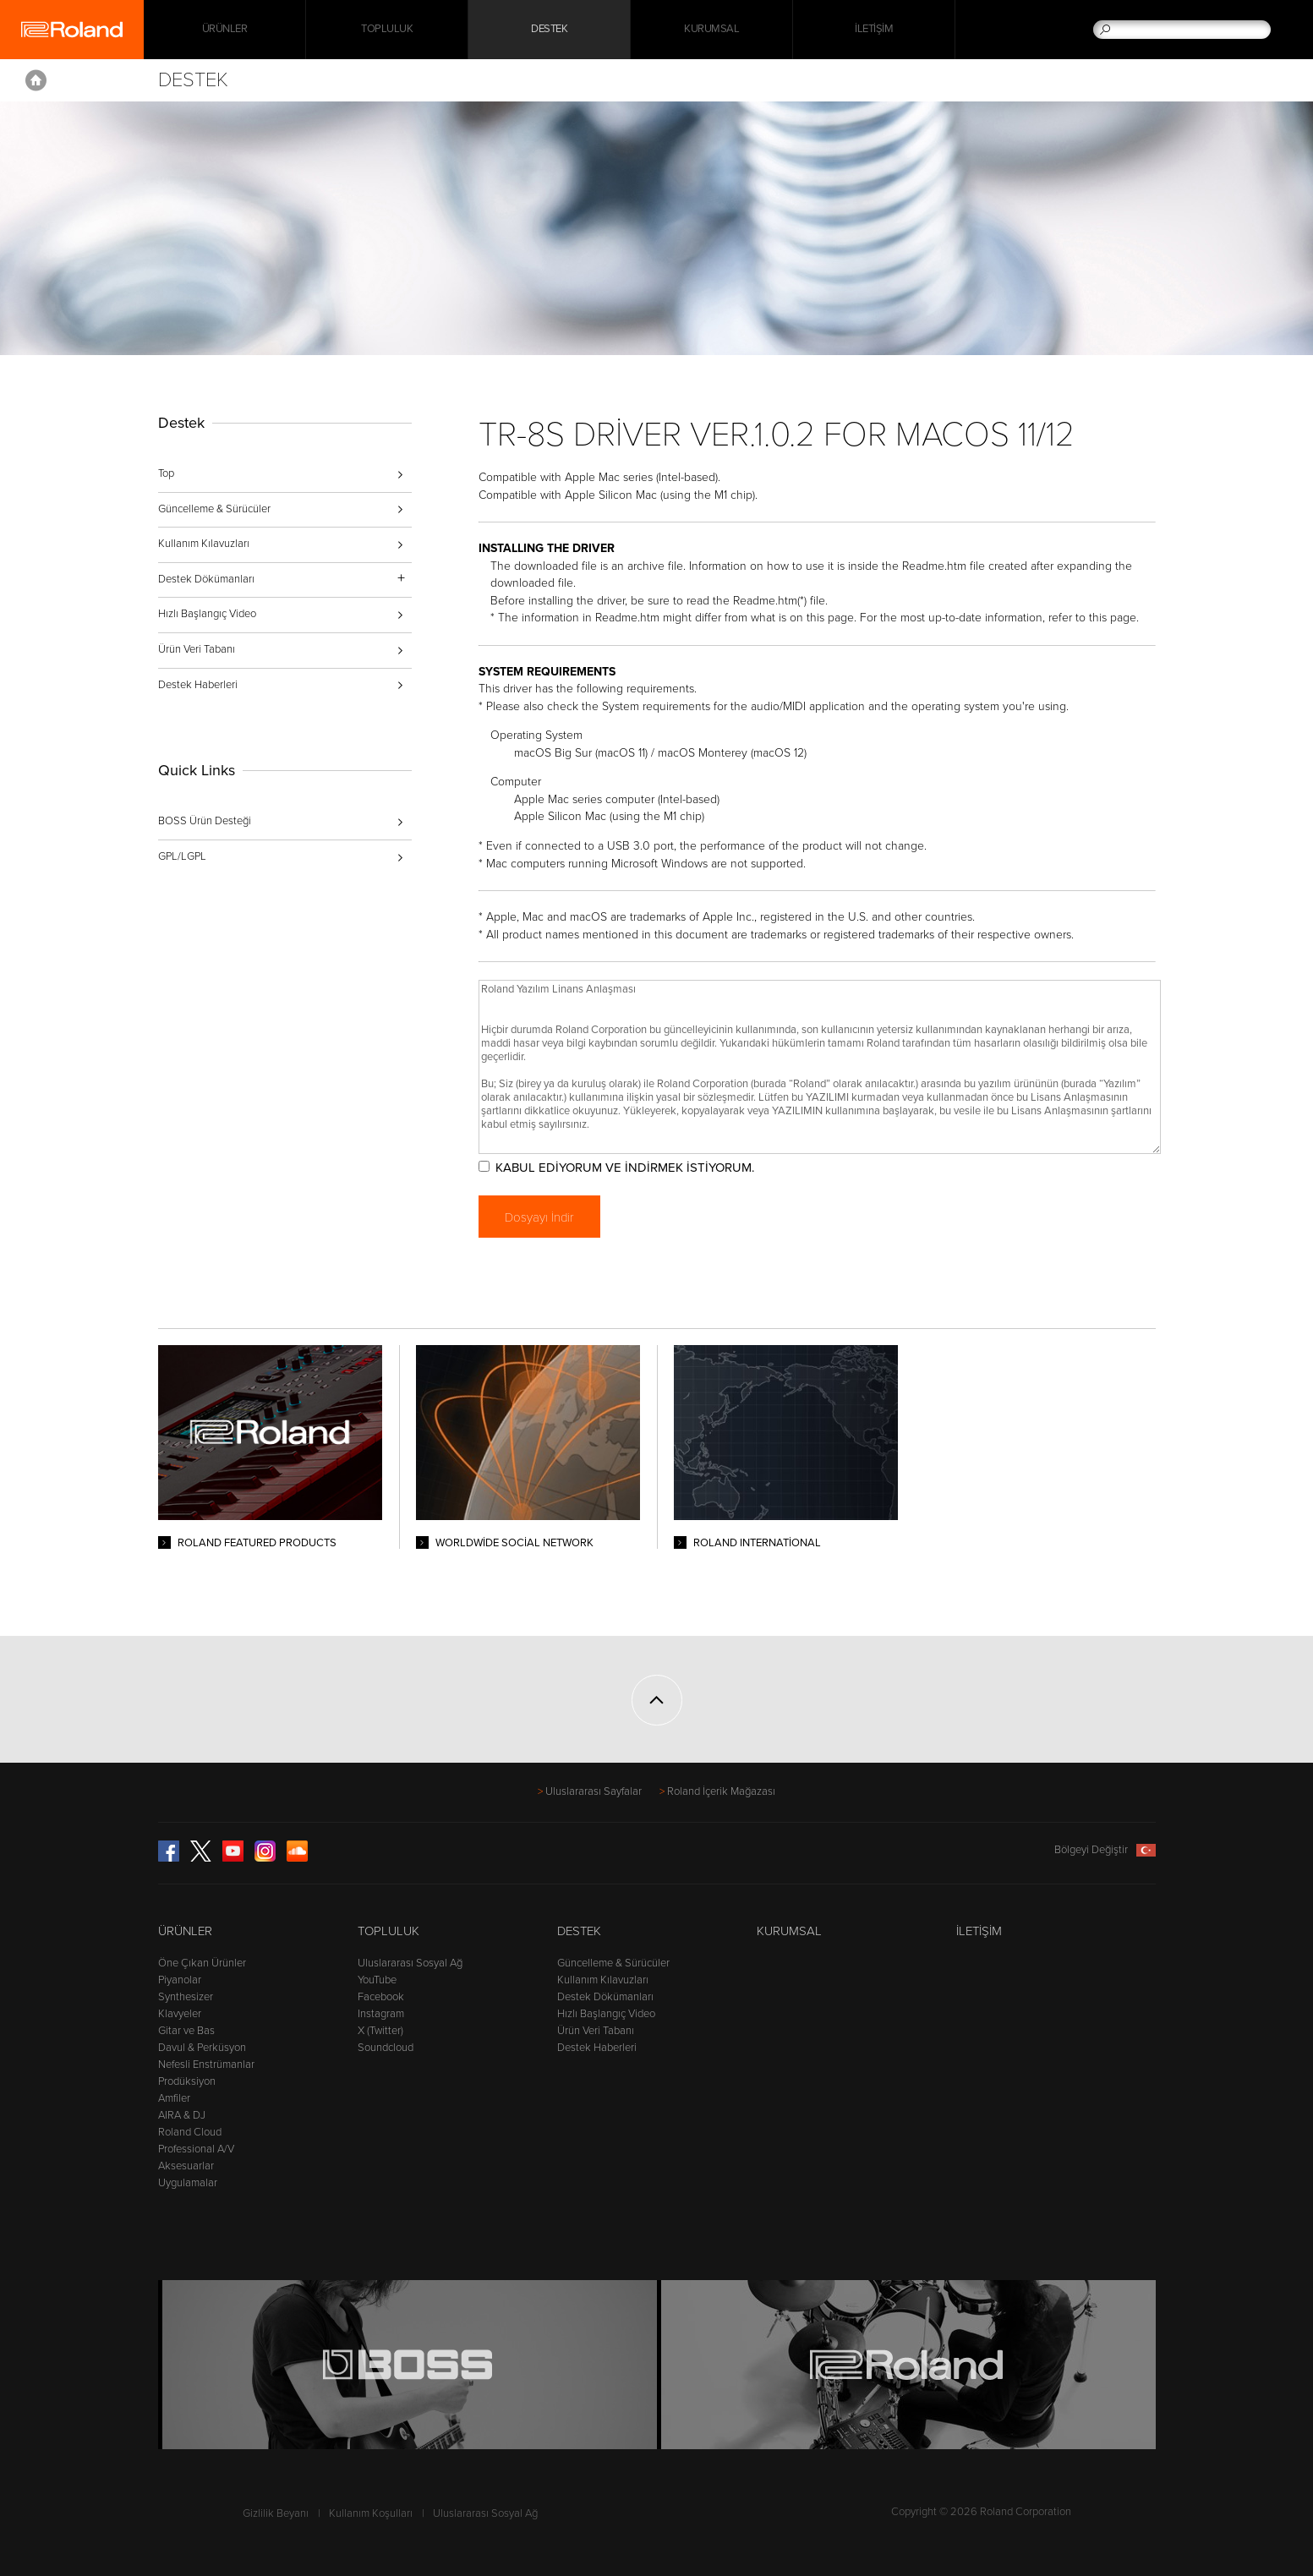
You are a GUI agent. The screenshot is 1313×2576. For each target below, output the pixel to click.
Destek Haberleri (198, 685)
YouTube (377, 1980)
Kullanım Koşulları (371, 2513)
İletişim (874, 29)
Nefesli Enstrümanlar (206, 2064)
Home (36, 80)
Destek (549, 29)
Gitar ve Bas (186, 2030)
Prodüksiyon (187, 2081)
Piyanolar (179, 1980)
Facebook (381, 1997)
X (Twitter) (380, 2030)
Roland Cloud (190, 2132)
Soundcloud (385, 2047)
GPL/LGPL (182, 856)
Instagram (381, 2014)
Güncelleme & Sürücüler (214, 509)
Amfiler (174, 2098)
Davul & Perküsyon (202, 2047)
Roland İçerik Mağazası (721, 1791)
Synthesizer (185, 1997)
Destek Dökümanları (605, 1997)
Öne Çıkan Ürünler (202, 1963)
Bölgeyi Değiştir (1105, 1850)
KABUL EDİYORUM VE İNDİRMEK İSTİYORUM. (626, 1167)
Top (166, 473)
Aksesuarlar (186, 2166)
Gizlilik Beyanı (276, 2513)
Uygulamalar (187, 2183)
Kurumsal (711, 29)
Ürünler (185, 1931)
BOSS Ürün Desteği (204, 821)
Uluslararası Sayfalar (593, 1791)
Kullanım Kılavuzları (203, 543)
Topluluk (387, 29)
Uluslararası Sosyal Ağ (410, 1963)
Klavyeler (179, 2014)
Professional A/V (196, 2149)
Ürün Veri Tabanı (196, 649)
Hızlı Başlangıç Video (207, 614)
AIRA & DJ (181, 2115)
